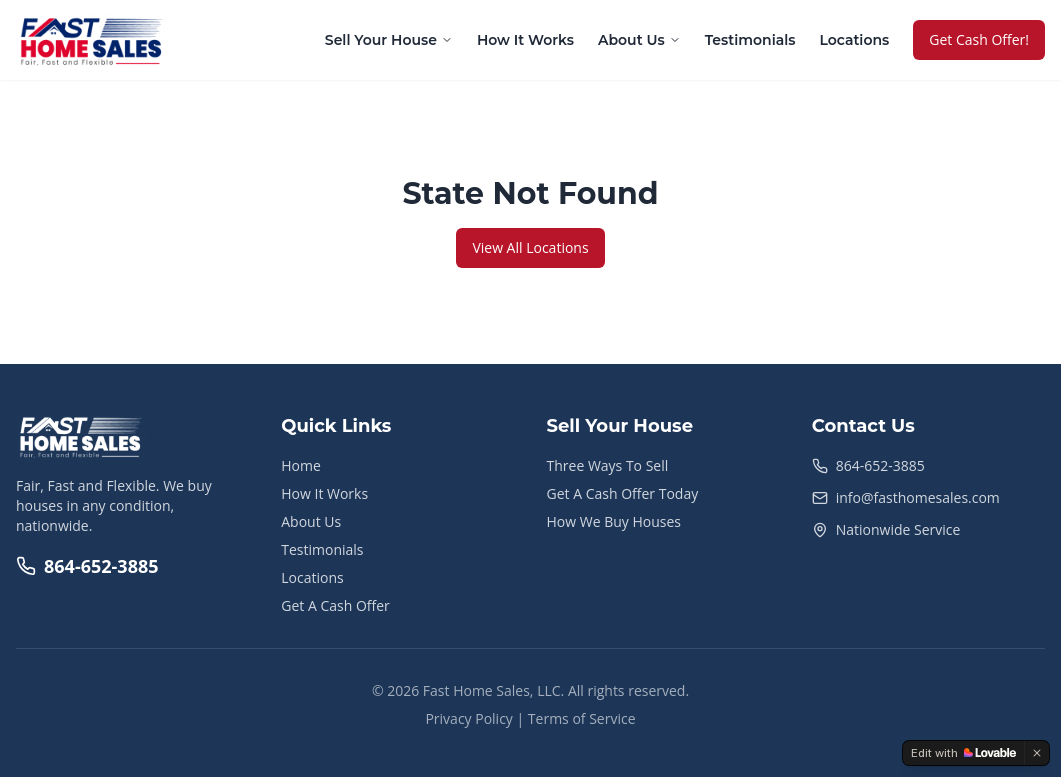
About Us (639, 40)
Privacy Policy (468, 718)
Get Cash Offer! (979, 39)
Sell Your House (389, 40)
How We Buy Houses (614, 521)
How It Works (525, 40)
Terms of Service (582, 718)
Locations (854, 40)
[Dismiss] (1037, 753)
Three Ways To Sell (608, 465)
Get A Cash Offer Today (623, 493)
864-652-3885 (87, 566)
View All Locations (530, 247)
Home (301, 465)
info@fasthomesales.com (918, 497)
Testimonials (750, 40)
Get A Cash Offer (335, 605)
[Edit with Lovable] (963, 753)
